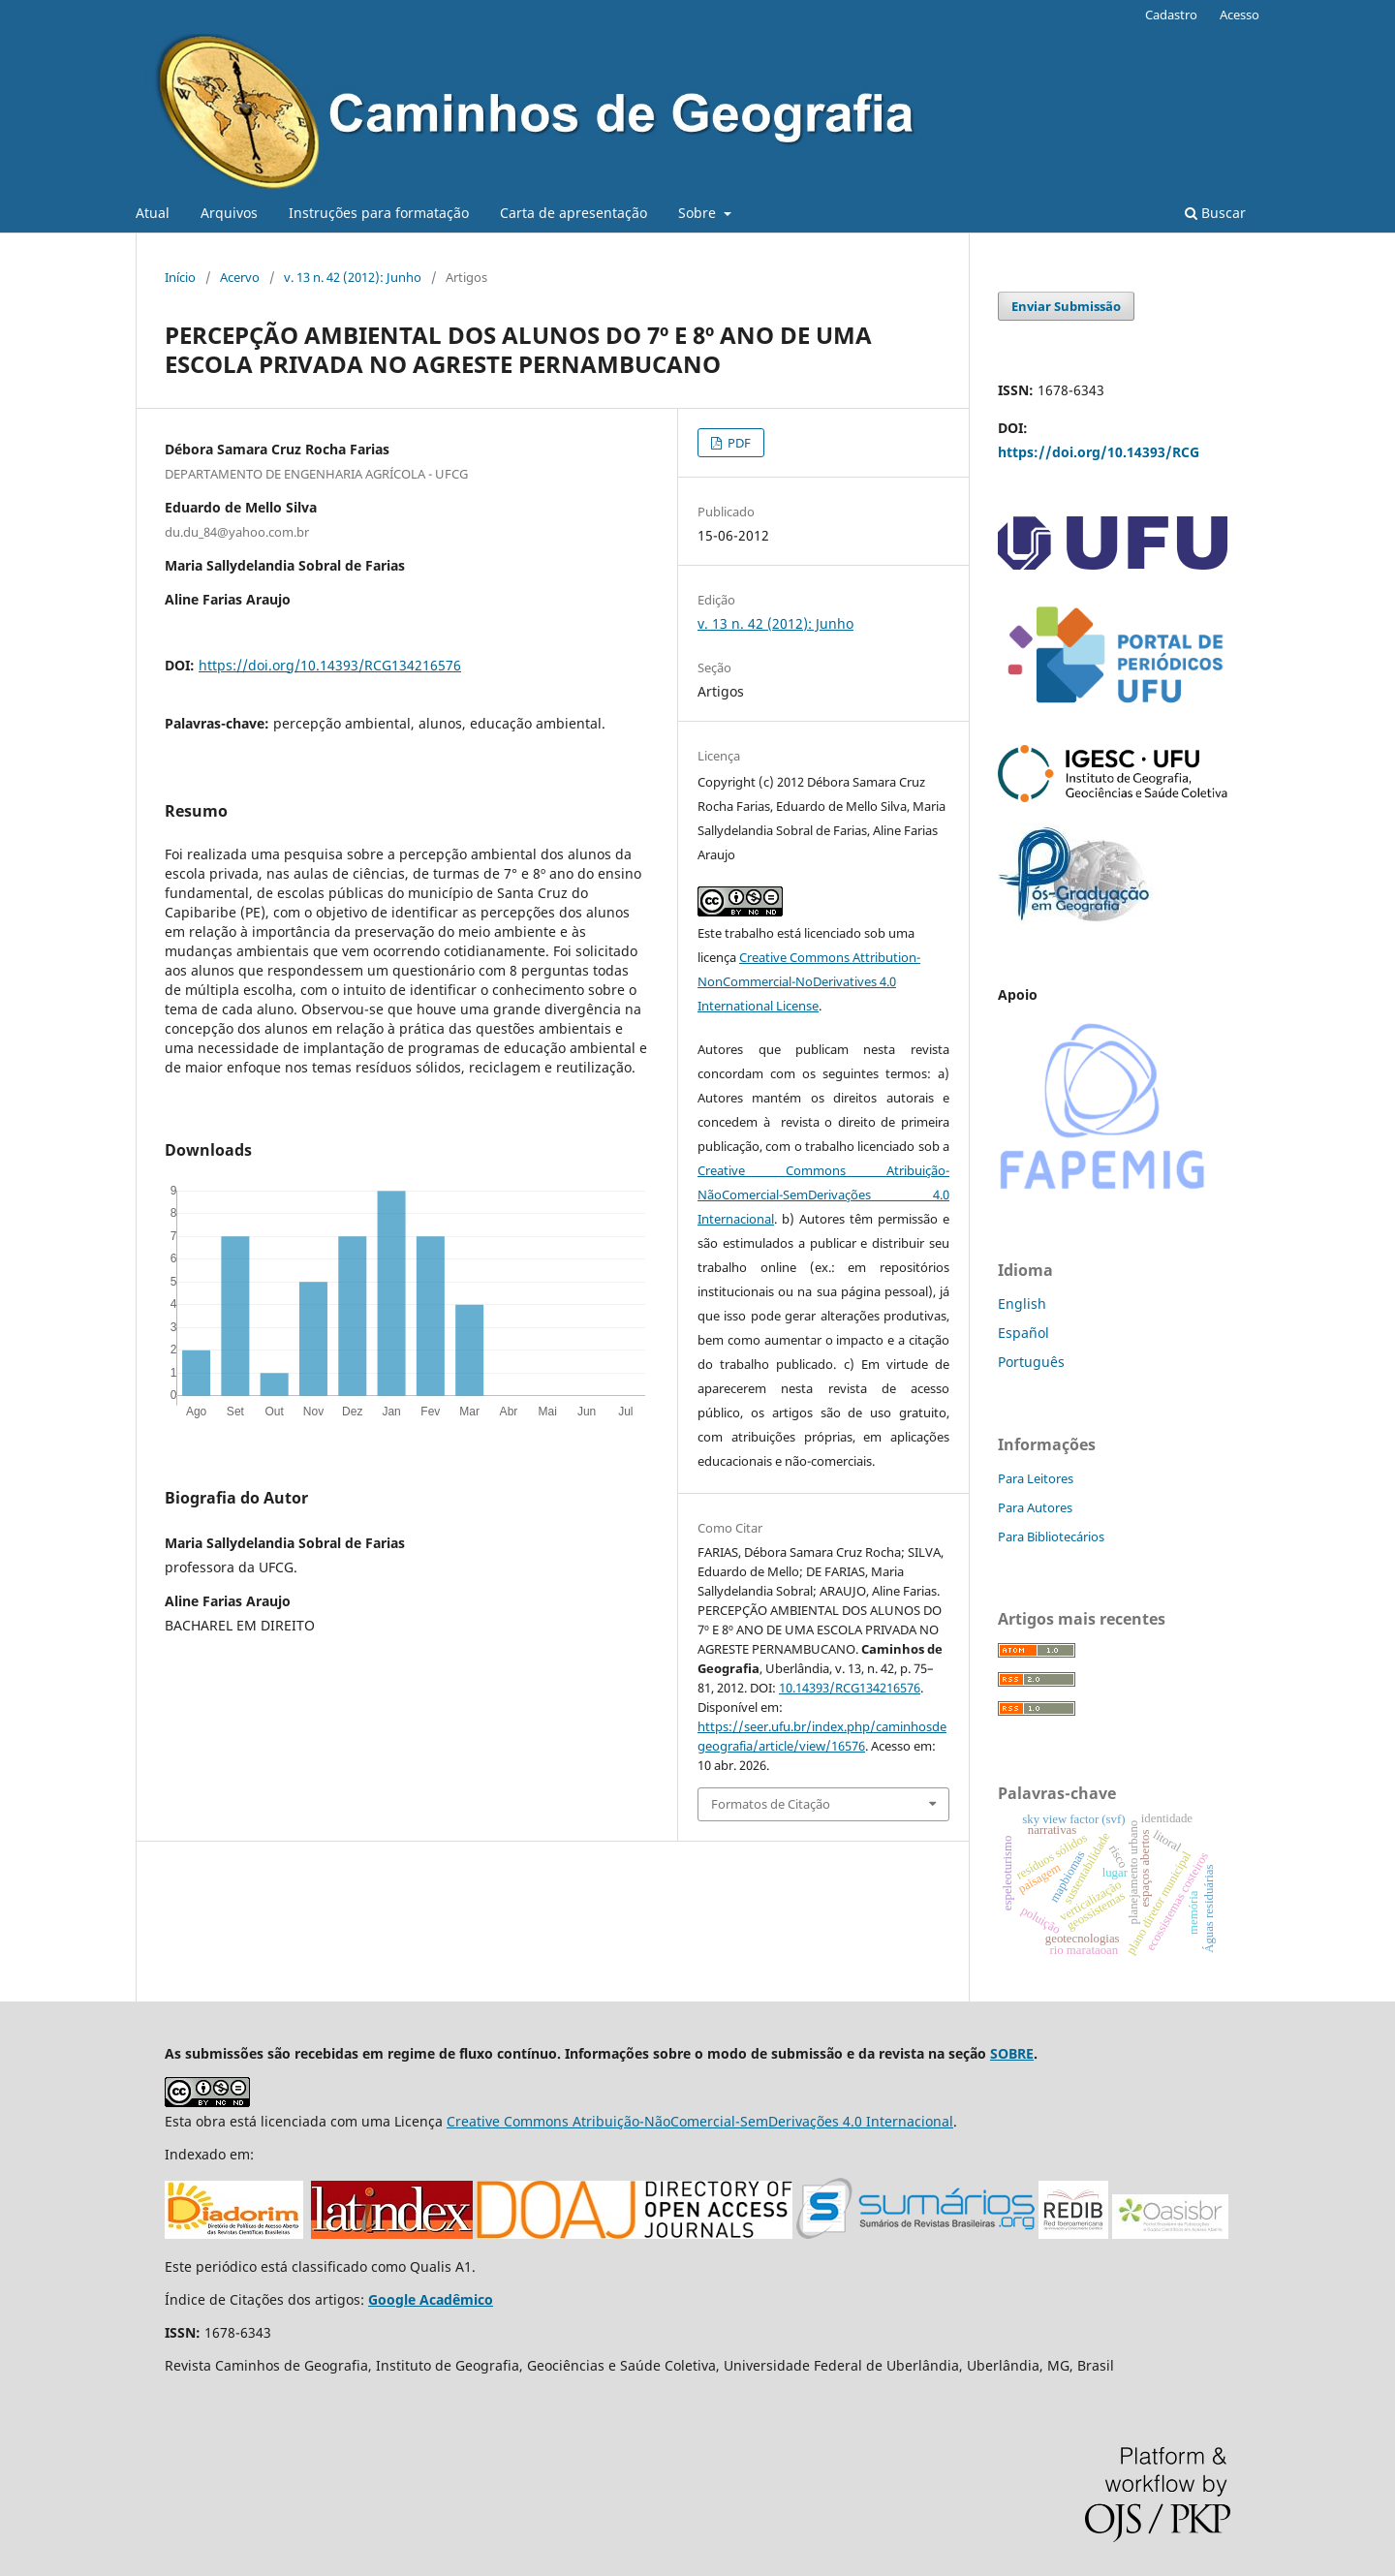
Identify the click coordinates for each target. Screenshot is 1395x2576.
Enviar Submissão (1066, 306)
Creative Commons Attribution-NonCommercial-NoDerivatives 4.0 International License (809, 981)
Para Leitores (1035, 1478)
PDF (738, 442)
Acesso (1239, 14)
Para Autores (1035, 1507)
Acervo (240, 277)
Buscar (1215, 212)
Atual (153, 212)
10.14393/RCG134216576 (849, 1687)
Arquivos (229, 212)
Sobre (699, 212)
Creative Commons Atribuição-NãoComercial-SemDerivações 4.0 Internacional (823, 1194)
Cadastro (1171, 14)
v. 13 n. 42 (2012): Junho (352, 277)
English (1022, 1303)
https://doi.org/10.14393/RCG (1098, 452)
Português (1031, 1361)
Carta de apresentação (573, 212)
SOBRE (1012, 2053)
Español (1023, 1332)
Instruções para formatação (379, 212)
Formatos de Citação (770, 1804)
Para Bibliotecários (1051, 1536)
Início (180, 277)
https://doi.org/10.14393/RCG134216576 (330, 665)
